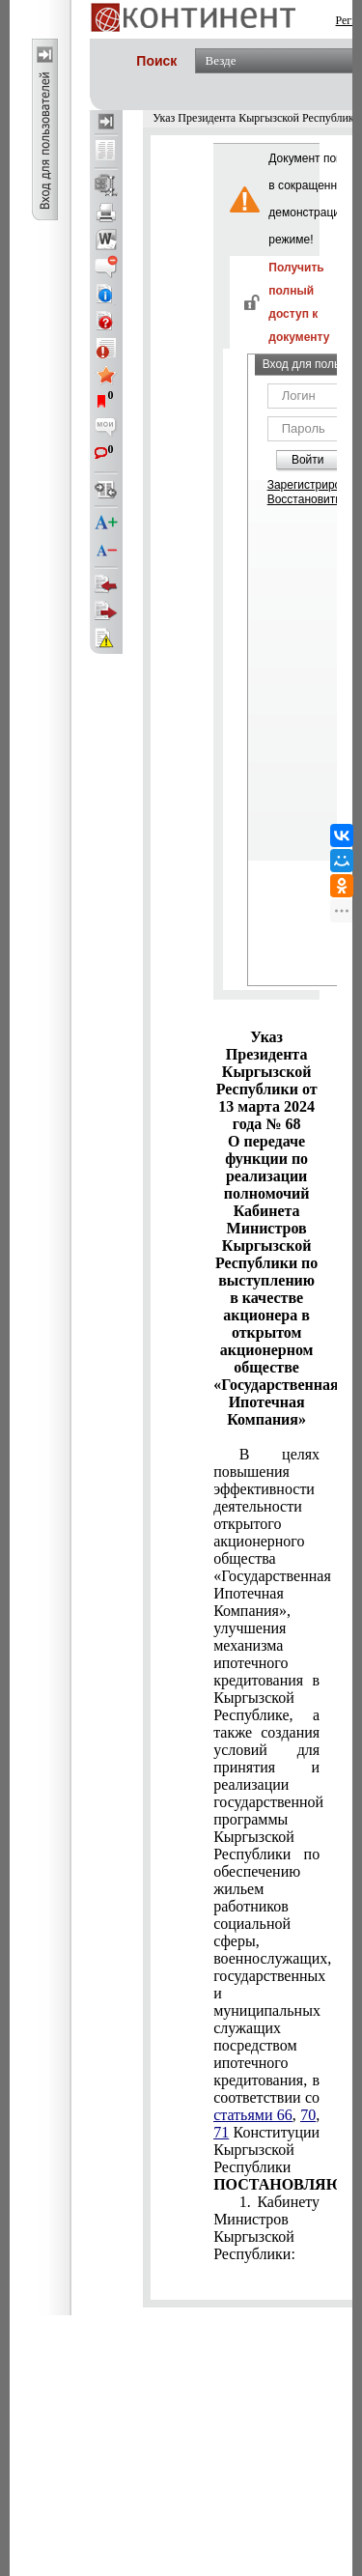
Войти (308, 460)
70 (308, 2115)
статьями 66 (252, 2115)
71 (221, 2132)
